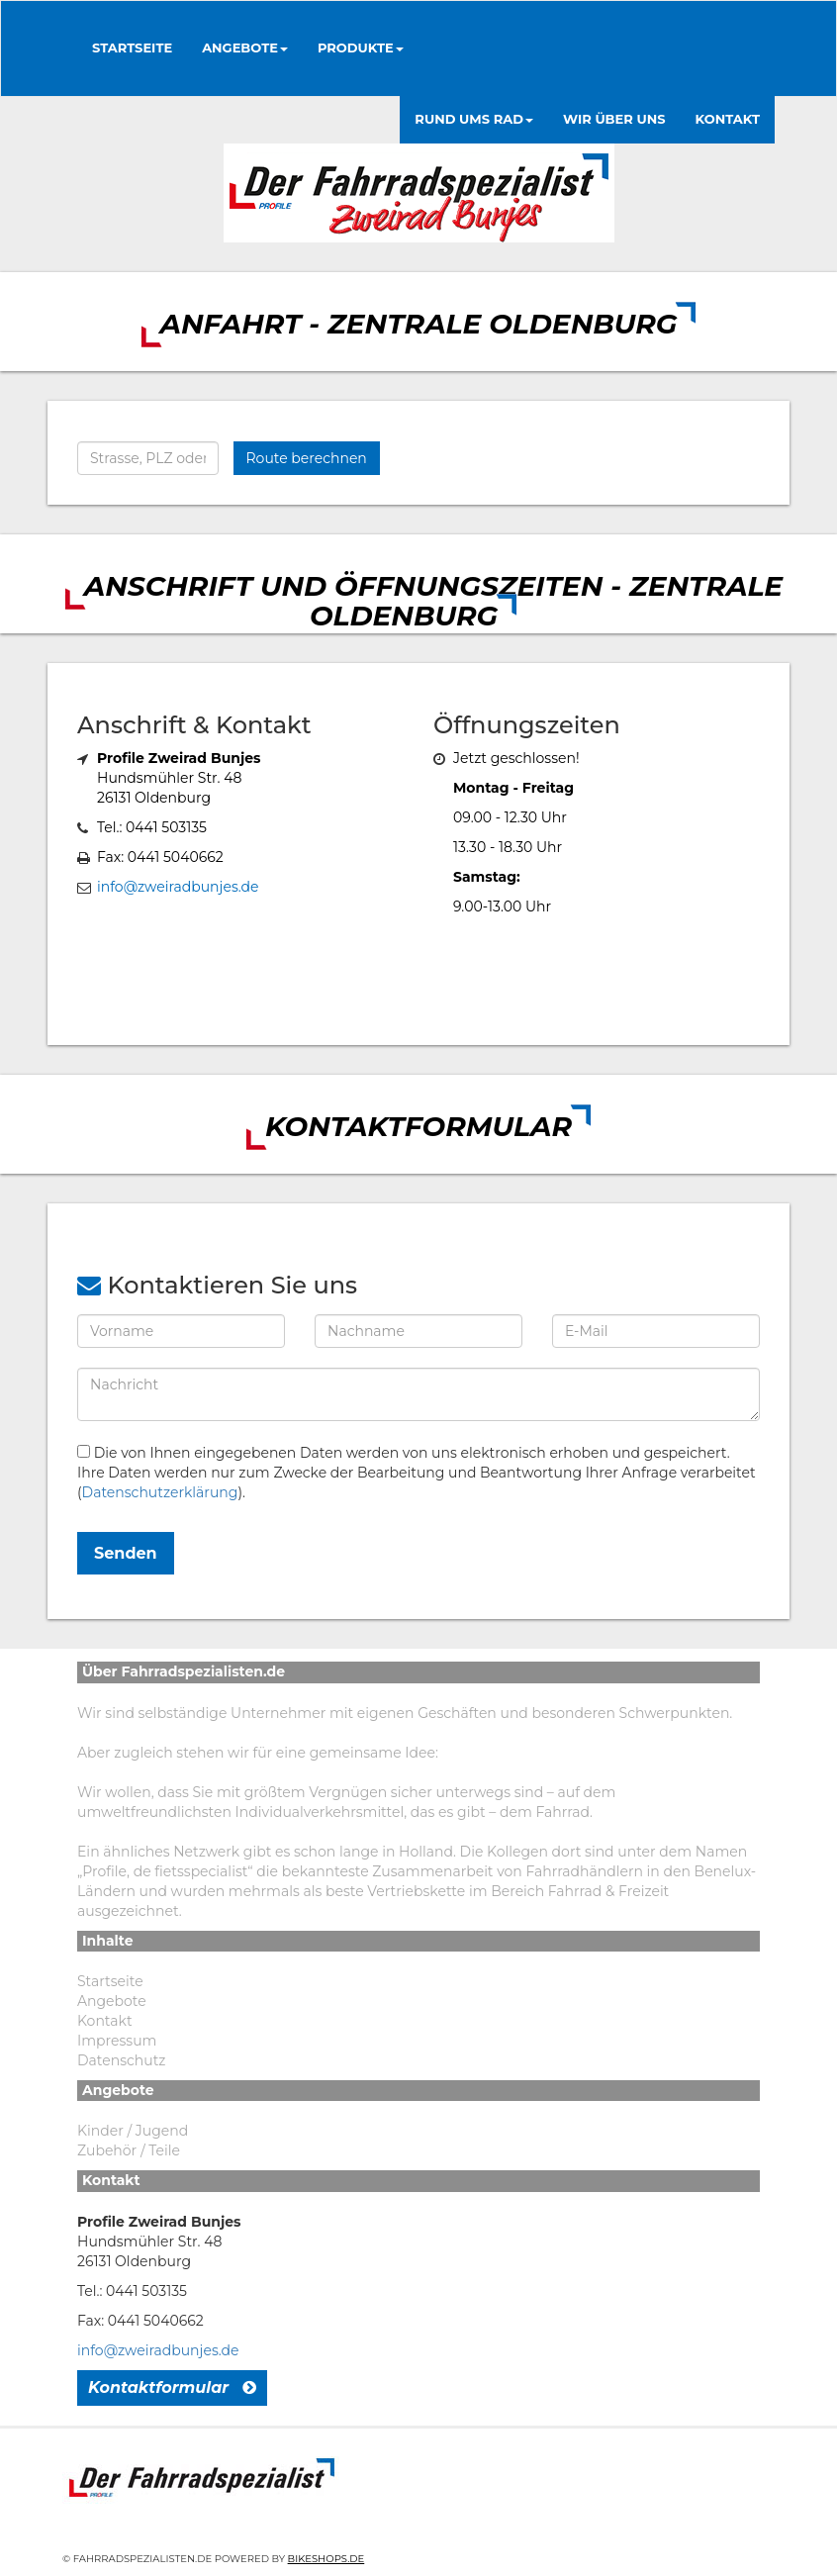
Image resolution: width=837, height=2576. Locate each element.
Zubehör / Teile (128, 2150)
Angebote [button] (245, 47)
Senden (125, 1553)
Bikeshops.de (326, 2558)
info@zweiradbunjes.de (177, 887)
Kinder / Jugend (132, 2131)
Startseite (132, 47)
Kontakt (105, 2021)
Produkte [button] (361, 47)
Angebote (111, 2001)
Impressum (116, 2041)
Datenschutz (121, 2060)
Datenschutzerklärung (160, 1492)
